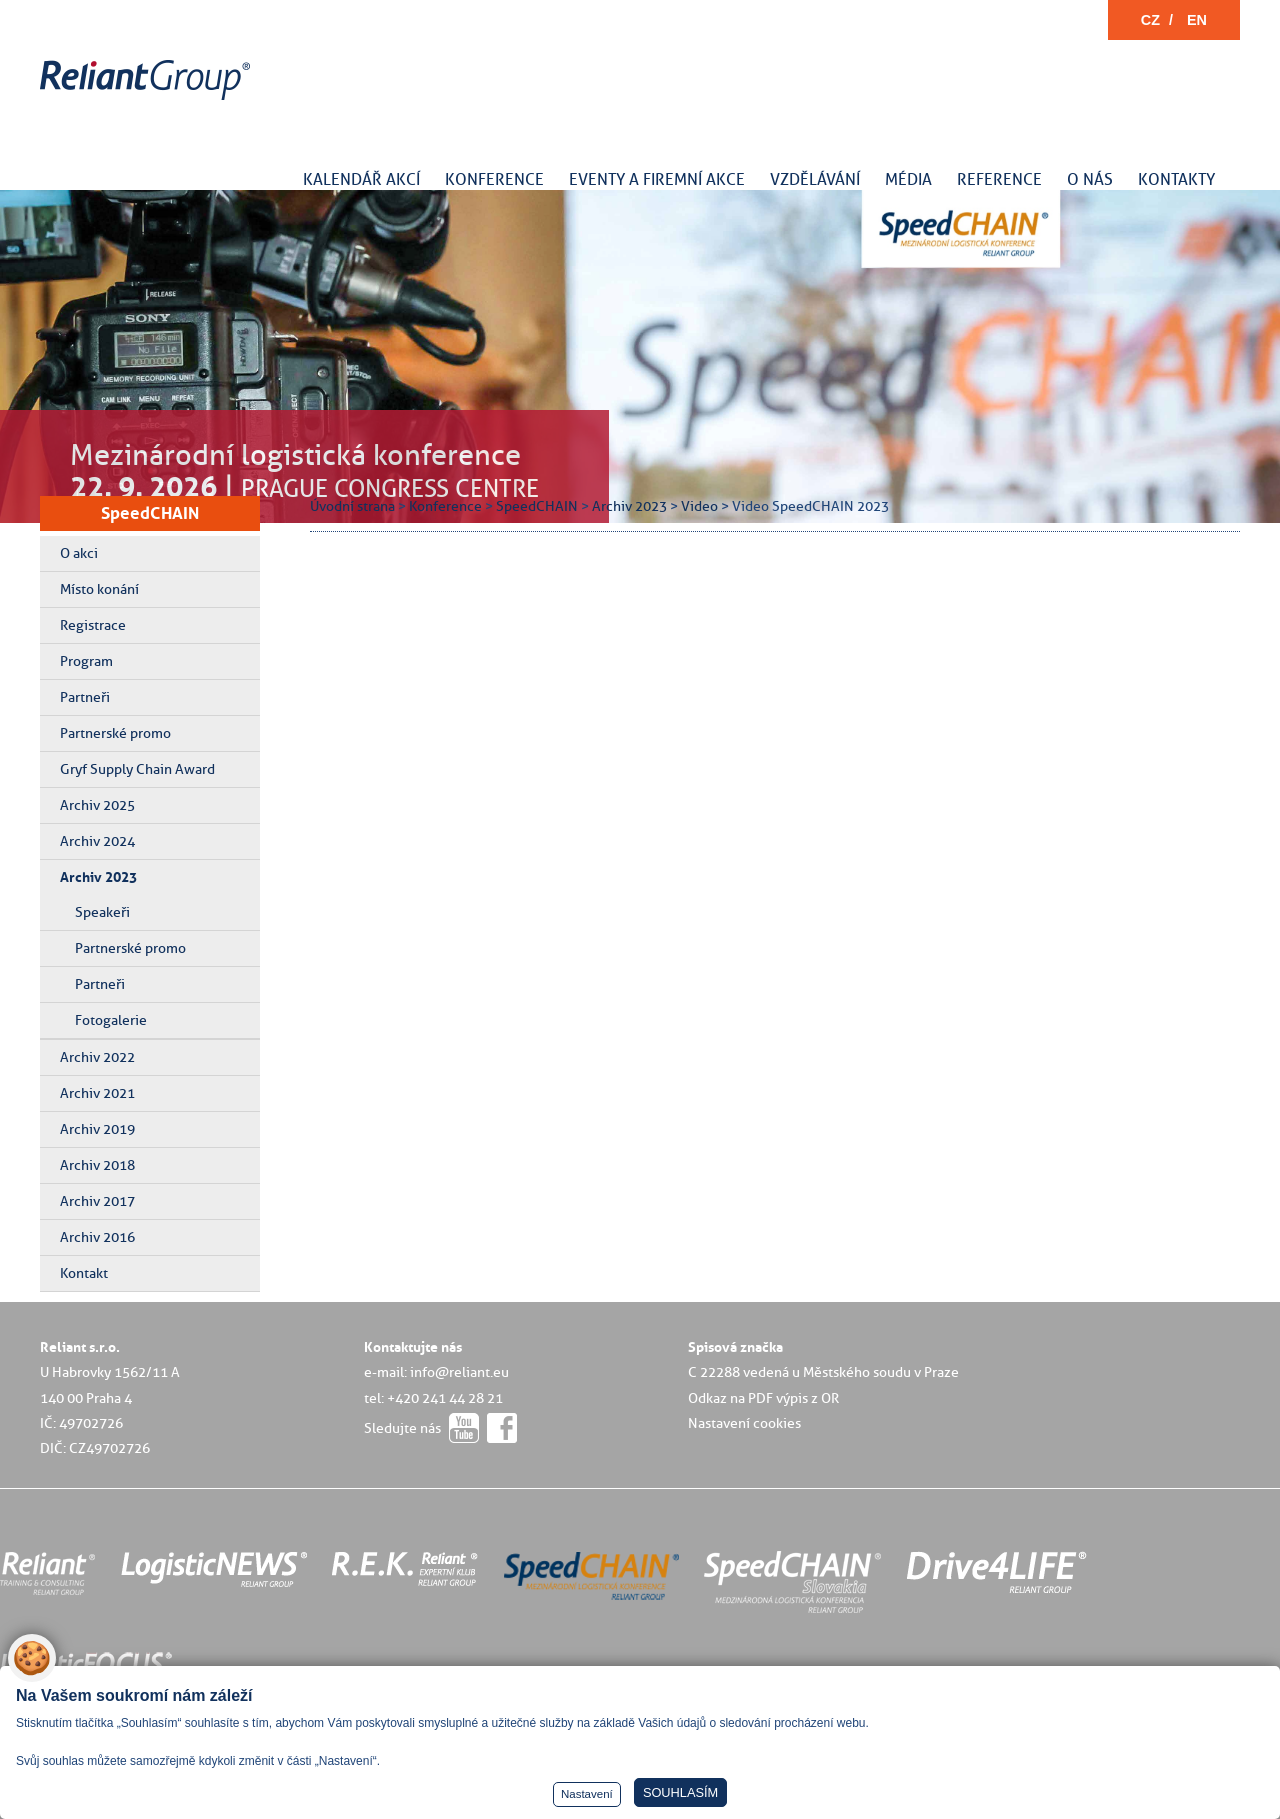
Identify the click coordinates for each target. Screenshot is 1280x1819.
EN (1197, 20)
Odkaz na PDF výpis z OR (763, 1398)
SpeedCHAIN (150, 513)
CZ (1150, 20)
